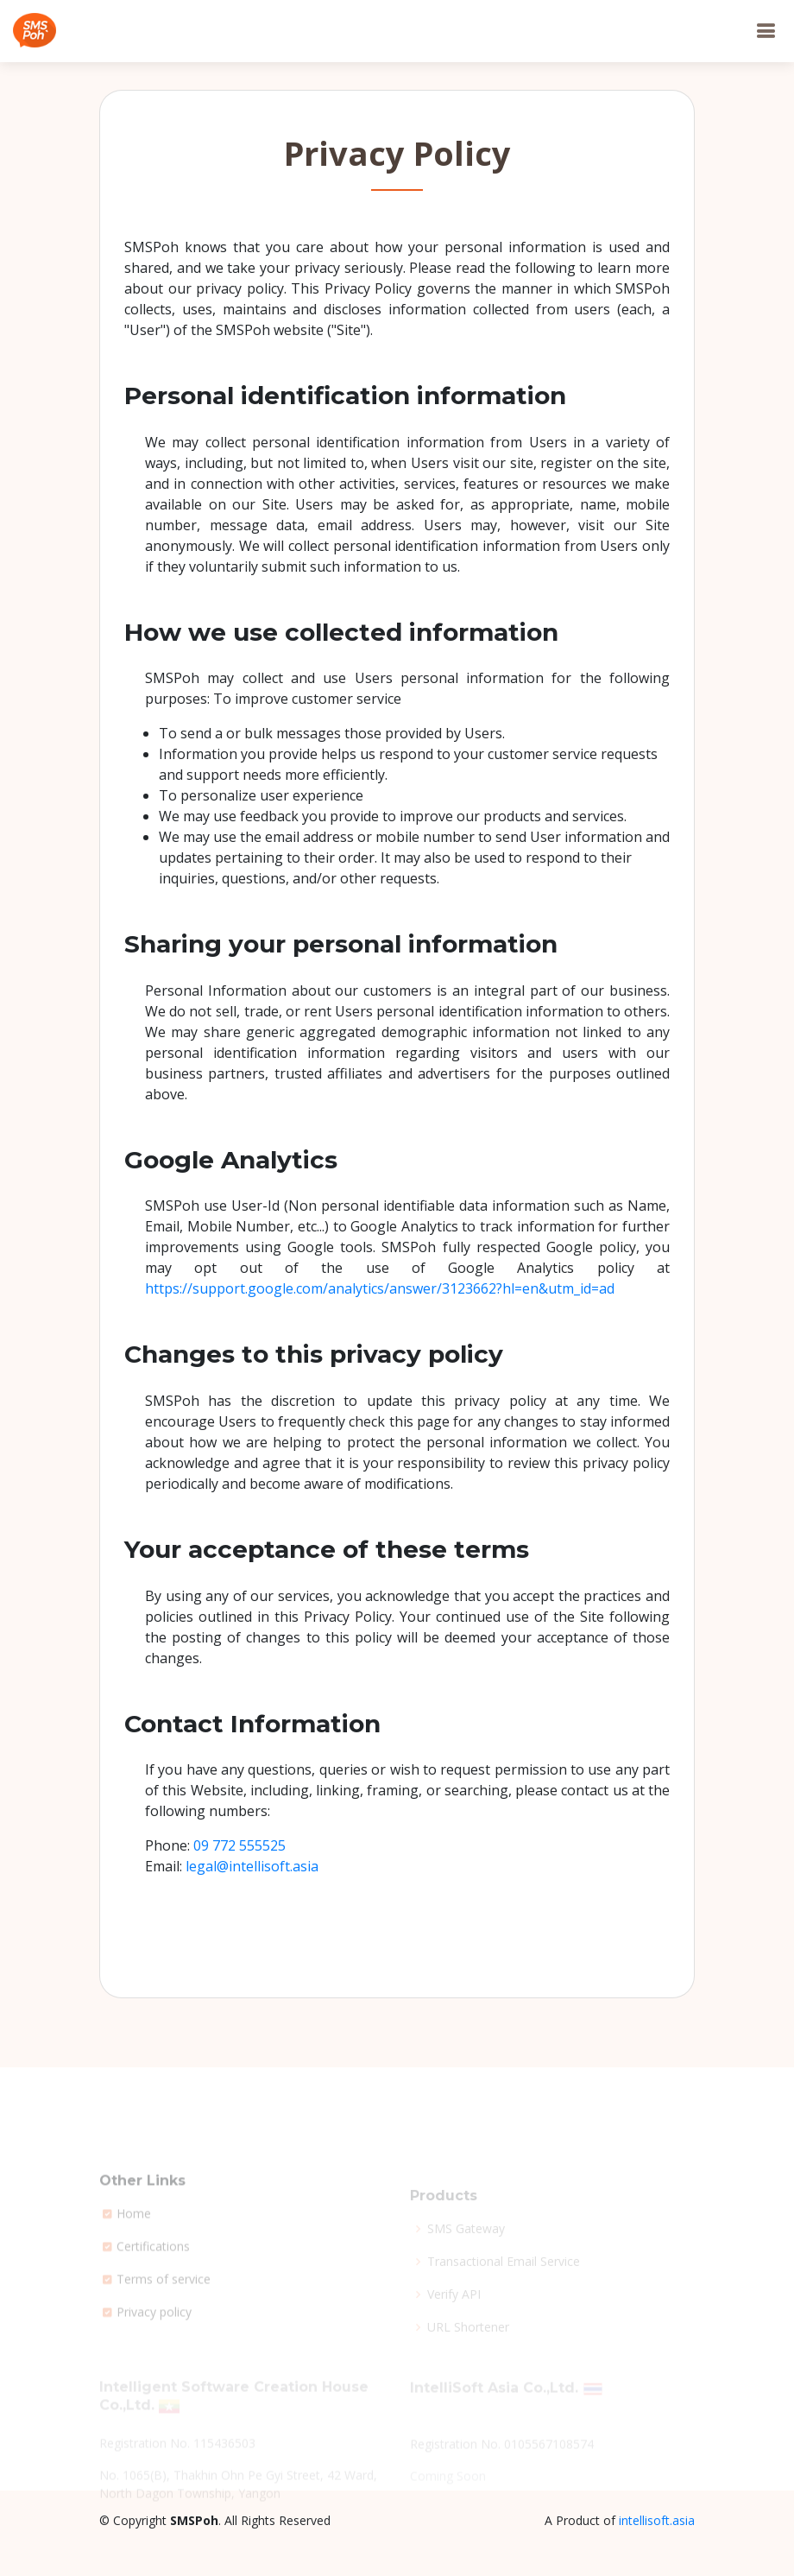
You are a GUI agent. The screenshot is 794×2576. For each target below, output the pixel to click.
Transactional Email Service (503, 2274)
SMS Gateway (466, 2241)
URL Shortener (468, 2339)
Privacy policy (154, 2338)
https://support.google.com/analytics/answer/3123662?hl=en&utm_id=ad (379, 1288)
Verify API (454, 2307)
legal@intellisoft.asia (252, 1866)
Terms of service (164, 2305)
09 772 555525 (239, 1845)
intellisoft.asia (657, 2520)
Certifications (153, 2272)
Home (134, 2239)
